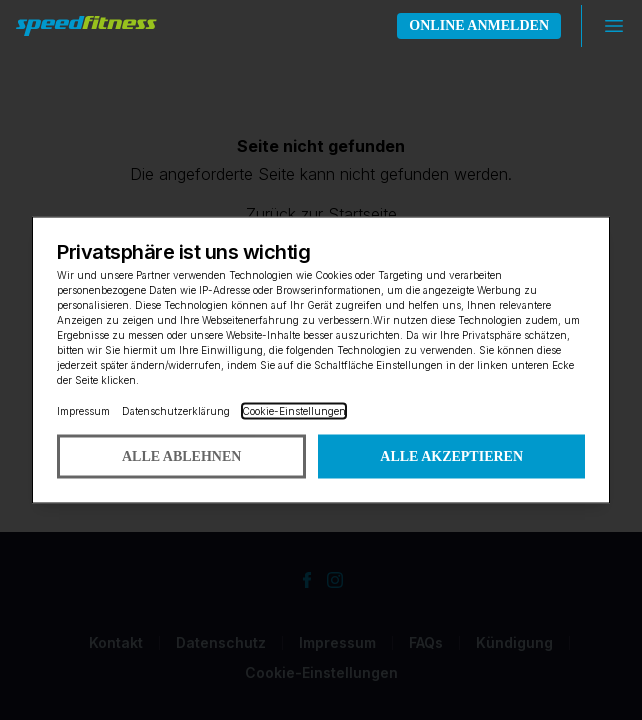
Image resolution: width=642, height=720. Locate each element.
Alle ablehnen (181, 456)
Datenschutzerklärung (176, 411)
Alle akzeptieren (451, 456)
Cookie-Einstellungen (294, 411)
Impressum (83, 411)
